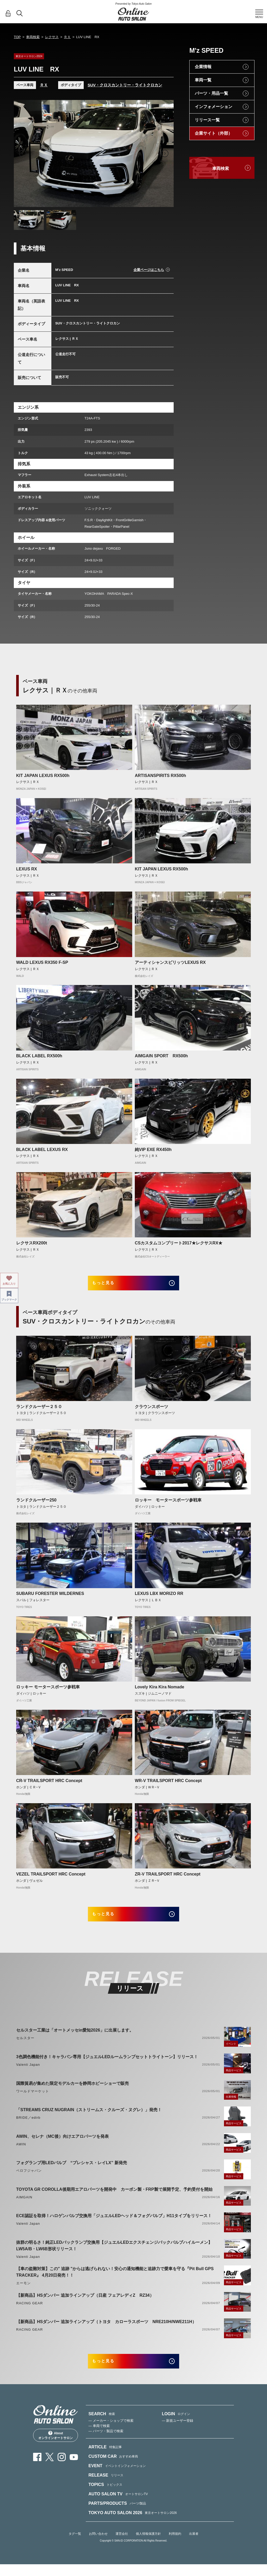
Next (164, 153)
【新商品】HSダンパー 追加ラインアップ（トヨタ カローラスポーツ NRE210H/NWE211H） (106, 2330)
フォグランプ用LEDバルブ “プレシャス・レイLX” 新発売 (71, 2171)
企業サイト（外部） (213, 133)
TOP (17, 37)
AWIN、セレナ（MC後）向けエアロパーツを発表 (62, 2144)
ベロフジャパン (29, 2179)
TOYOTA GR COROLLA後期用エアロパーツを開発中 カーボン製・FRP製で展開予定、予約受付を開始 (114, 2197)
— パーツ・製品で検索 (105, 2443)
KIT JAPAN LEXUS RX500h (42, 775)
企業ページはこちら (149, 270)
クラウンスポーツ (151, 1410)
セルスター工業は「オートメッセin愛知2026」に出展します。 (75, 2038)
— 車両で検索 (99, 2438)
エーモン (23, 2291)
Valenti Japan (28, 2072)
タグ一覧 (75, 2545)
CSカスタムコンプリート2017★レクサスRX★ (178, 1243)
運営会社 (122, 2545)
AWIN (21, 2152)
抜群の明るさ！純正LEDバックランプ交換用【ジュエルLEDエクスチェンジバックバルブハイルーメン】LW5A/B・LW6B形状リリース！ (114, 2253)
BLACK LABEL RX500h (39, 1056)
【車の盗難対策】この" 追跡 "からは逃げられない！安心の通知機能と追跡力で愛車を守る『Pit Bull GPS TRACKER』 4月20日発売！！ (115, 2280)
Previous (22, 153)
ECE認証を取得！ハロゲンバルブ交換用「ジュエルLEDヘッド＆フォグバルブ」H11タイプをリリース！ (114, 2224)
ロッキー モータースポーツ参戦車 (168, 1504)
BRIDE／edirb (28, 2125)
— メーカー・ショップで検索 (111, 2432)
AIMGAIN (24, 2205)
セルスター (25, 2046)
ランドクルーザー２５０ (39, 1410)
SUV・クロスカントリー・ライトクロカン (125, 85)
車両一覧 (203, 80)
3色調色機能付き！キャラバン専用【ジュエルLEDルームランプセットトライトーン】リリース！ (107, 2064)
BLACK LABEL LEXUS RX (42, 1149)
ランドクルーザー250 (36, 1504)
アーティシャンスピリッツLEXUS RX (170, 962)
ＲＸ (67, 37)
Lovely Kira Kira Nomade (159, 1691)
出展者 (193, 2545)
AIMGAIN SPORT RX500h (161, 1056)
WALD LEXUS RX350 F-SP (42, 962)
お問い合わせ (98, 2545)
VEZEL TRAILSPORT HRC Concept (51, 1878)
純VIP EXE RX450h (153, 1149)
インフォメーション (213, 106)
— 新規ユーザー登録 (177, 2432)
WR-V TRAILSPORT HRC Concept (168, 1784)
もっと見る (110, 1285)
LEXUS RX (26, 869)
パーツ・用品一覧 (211, 93)
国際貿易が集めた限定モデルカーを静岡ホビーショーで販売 (72, 2091)
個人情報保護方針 (148, 2545)
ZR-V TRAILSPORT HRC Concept (168, 1878)
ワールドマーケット (32, 2099)
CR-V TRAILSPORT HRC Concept (49, 1784)
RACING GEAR (29, 2311)
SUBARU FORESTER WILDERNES (50, 1597)
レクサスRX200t (31, 1243)
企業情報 (203, 66)
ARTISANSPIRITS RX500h (160, 775)
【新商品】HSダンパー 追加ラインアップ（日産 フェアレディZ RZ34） (85, 2303)
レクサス (52, 37)
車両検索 (33, 37)
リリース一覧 (207, 120)
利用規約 (175, 2545)
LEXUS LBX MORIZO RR (159, 1597)
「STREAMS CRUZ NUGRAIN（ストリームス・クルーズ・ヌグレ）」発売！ (89, 2117)
